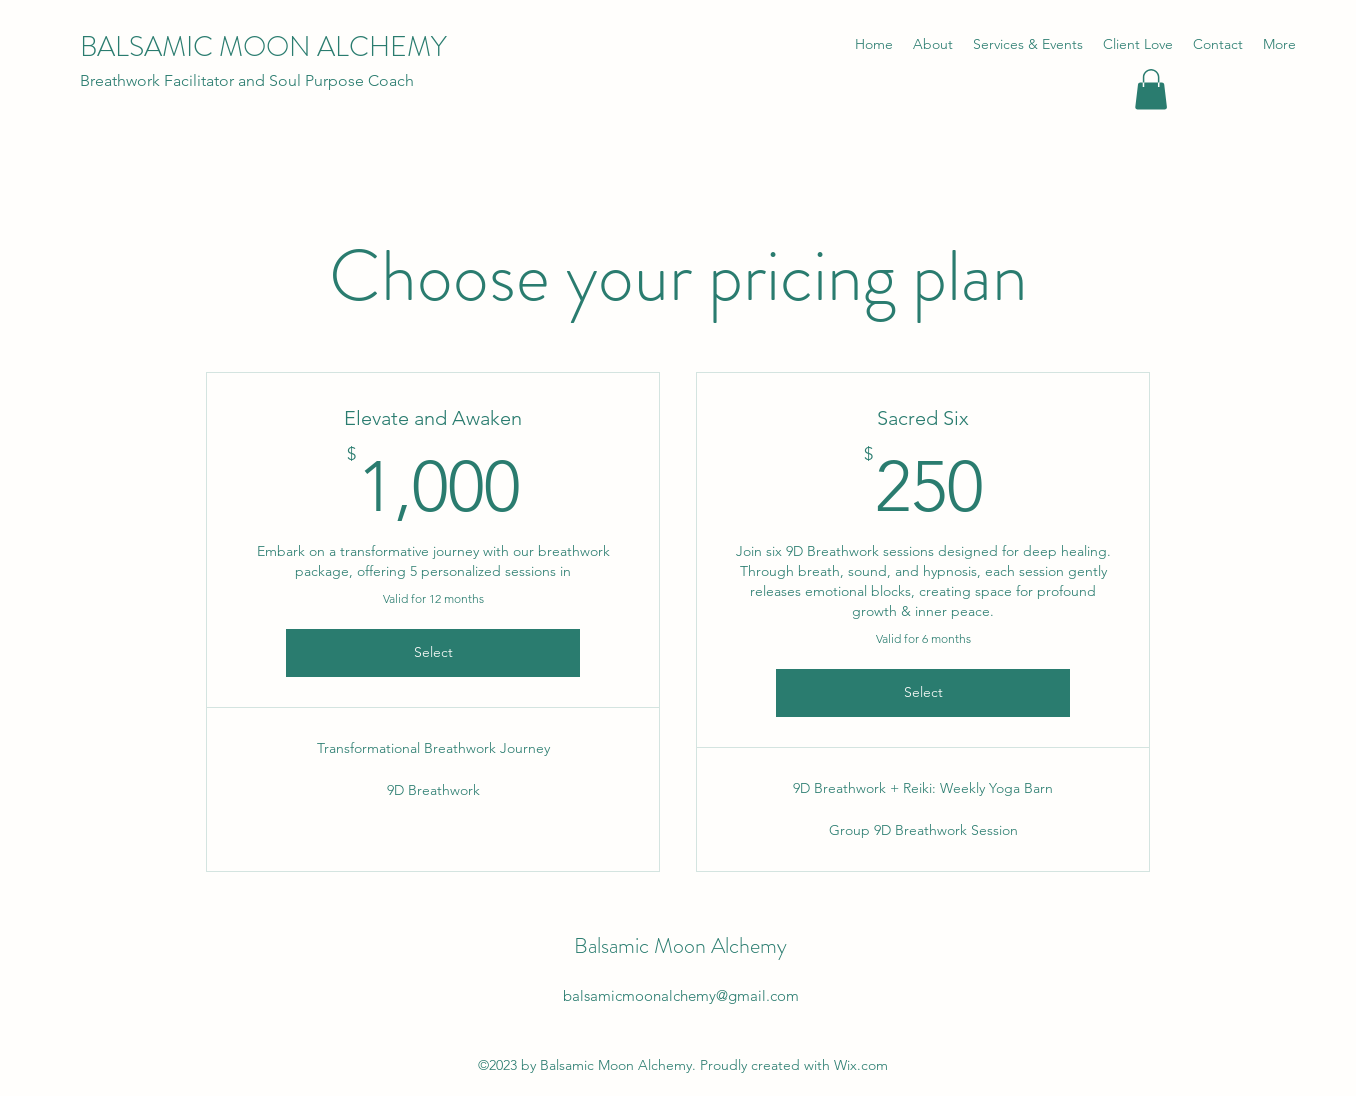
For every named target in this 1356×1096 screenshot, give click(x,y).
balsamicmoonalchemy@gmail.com (681, 995)
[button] (1151, 89)
